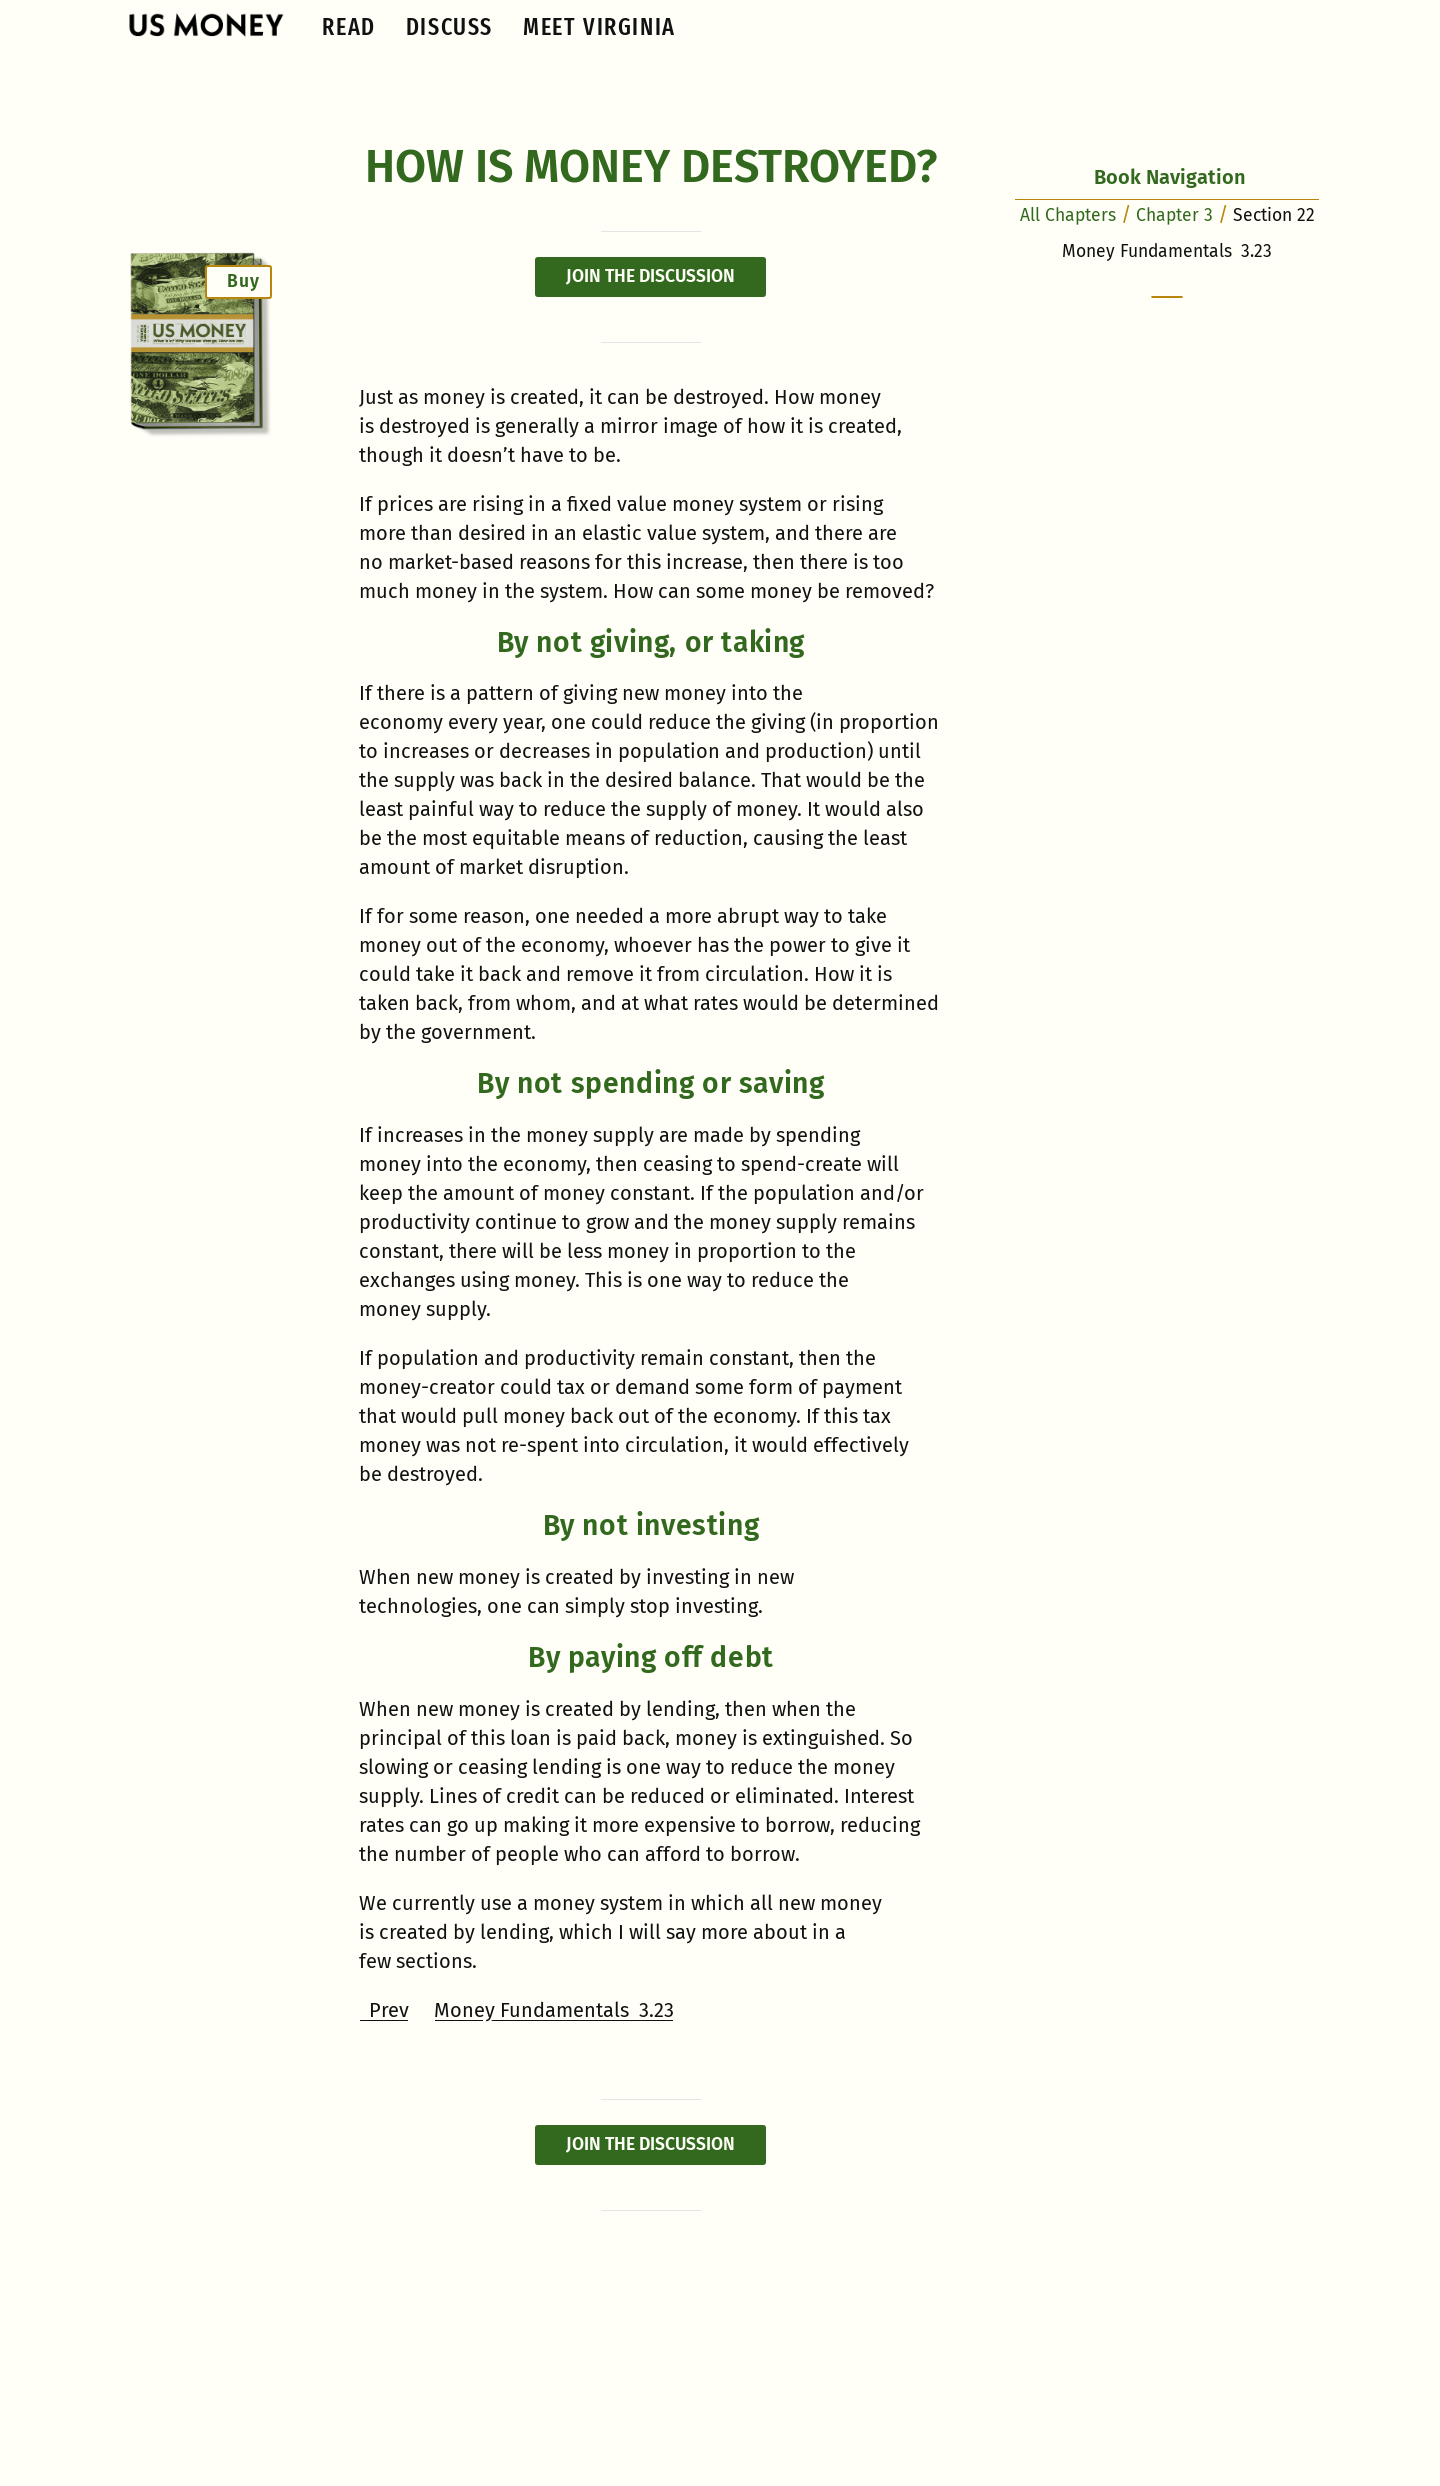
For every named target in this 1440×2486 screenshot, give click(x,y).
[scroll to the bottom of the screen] (1167, 297)
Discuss (449, 27)
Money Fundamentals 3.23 (554, 2010)
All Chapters (1068, 215)
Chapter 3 (1174, 215)
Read (348, 27)
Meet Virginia (599, 27)
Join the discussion (650, 276)
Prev (384, 2010)
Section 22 (1274, 215)
